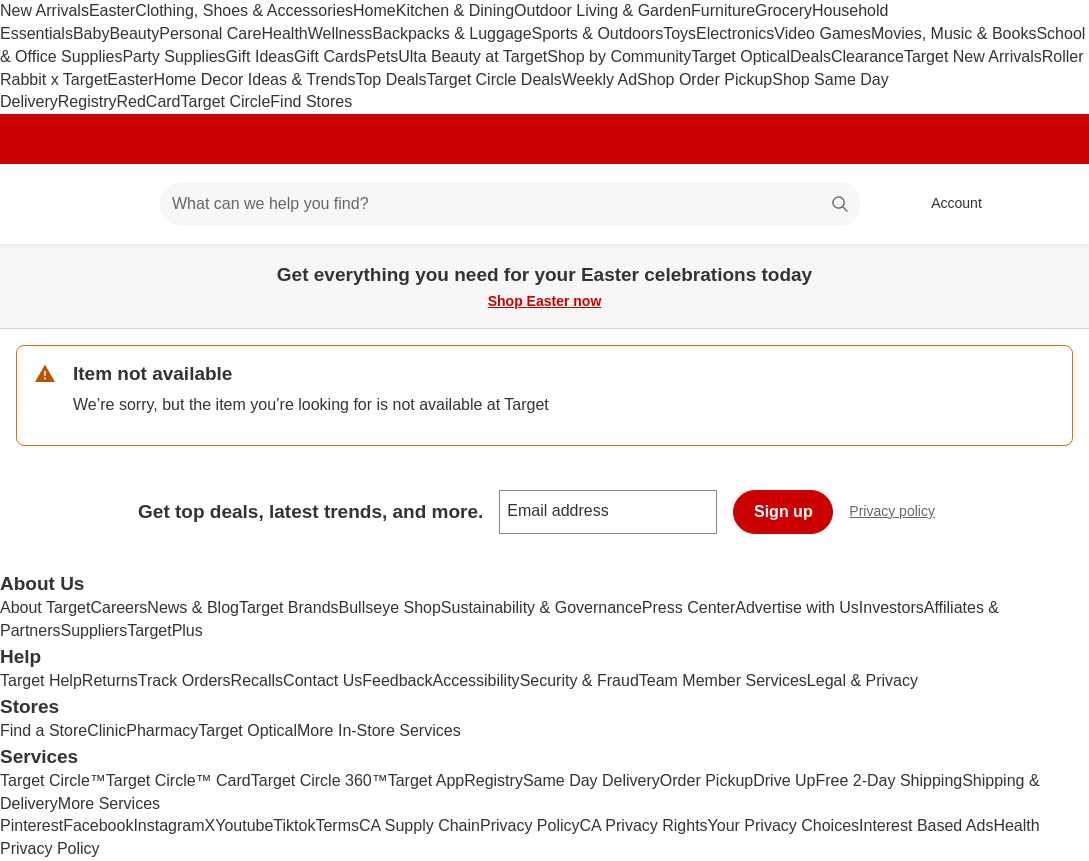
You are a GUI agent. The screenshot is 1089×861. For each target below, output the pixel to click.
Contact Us (322, 680)
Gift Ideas (260, 56)
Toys (679, 33)
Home (374, 10)
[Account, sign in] (946, 204)
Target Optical (740, 56)
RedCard (148, 101)
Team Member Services (723, 680)
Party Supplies (173, 56)
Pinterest (31, 825)
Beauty (134, 33)
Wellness (340, 33)
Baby (91, 33)
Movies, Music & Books (953, 33)
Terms (337, 825)
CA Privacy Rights (644, 825)
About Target (45, 607)
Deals (810, 56)
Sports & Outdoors (598, 33)
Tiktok (294, 825)
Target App (426, 780)
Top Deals (390, 79)
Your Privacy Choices (783, 825)
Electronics (735, 33)
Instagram (168, 825)
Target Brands (289, 607)
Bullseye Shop (390, 607)
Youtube (244, 825)
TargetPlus (165, 630)
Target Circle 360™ (319, 780)
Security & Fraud (579, 680)
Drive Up (784, 780)
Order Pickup (706, 780)
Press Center (688, 607)
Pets (382, 56)
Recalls (257, 680)
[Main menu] (114, 204)
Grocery (783, 10)
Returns (110, 680)
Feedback (397, 680)
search (841, 205)
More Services (109, 803)
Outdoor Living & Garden (602, 10)
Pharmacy (162, 730)
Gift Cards (330, 56)
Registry (87, 101)
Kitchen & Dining (455, 10)
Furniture (723, 10)
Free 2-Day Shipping (888, 780)
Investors (891, 607)
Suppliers (93, 630)
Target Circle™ (53, 780)
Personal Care (210, 33)
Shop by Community (619, 56)
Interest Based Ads (926, 825)
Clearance (867, 56)
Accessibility (475, 680)
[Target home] (44, 204)
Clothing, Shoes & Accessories (244, 10)
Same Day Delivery (591, 780)
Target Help (41, 680)
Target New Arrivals (973, 56)
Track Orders (184, 680)
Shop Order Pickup (704, 79)
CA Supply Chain (419, 825)
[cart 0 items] (1047, 204)
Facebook (98, 825)
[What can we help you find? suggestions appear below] (510, 204)
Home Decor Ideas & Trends (255, 79)
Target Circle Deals (494, 79)
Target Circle (226, 101)
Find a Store (43, 730)
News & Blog (193, 607)
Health (284, 33)
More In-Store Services (379, 730)
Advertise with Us (797, 607)
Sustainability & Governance (541, 607)
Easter (112, 10)
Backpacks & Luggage (451, 33)
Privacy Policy (530, 825)
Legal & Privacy (862, 680)
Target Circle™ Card (178, 780)
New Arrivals (44, 10)
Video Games (822, 33)
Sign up (783, 511)
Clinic (106, 730)
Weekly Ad (599, 79)
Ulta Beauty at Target (472, 56)
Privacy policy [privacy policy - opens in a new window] (900, 513)
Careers (118, 607)
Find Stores (311, 101)
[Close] (1061, 267)
